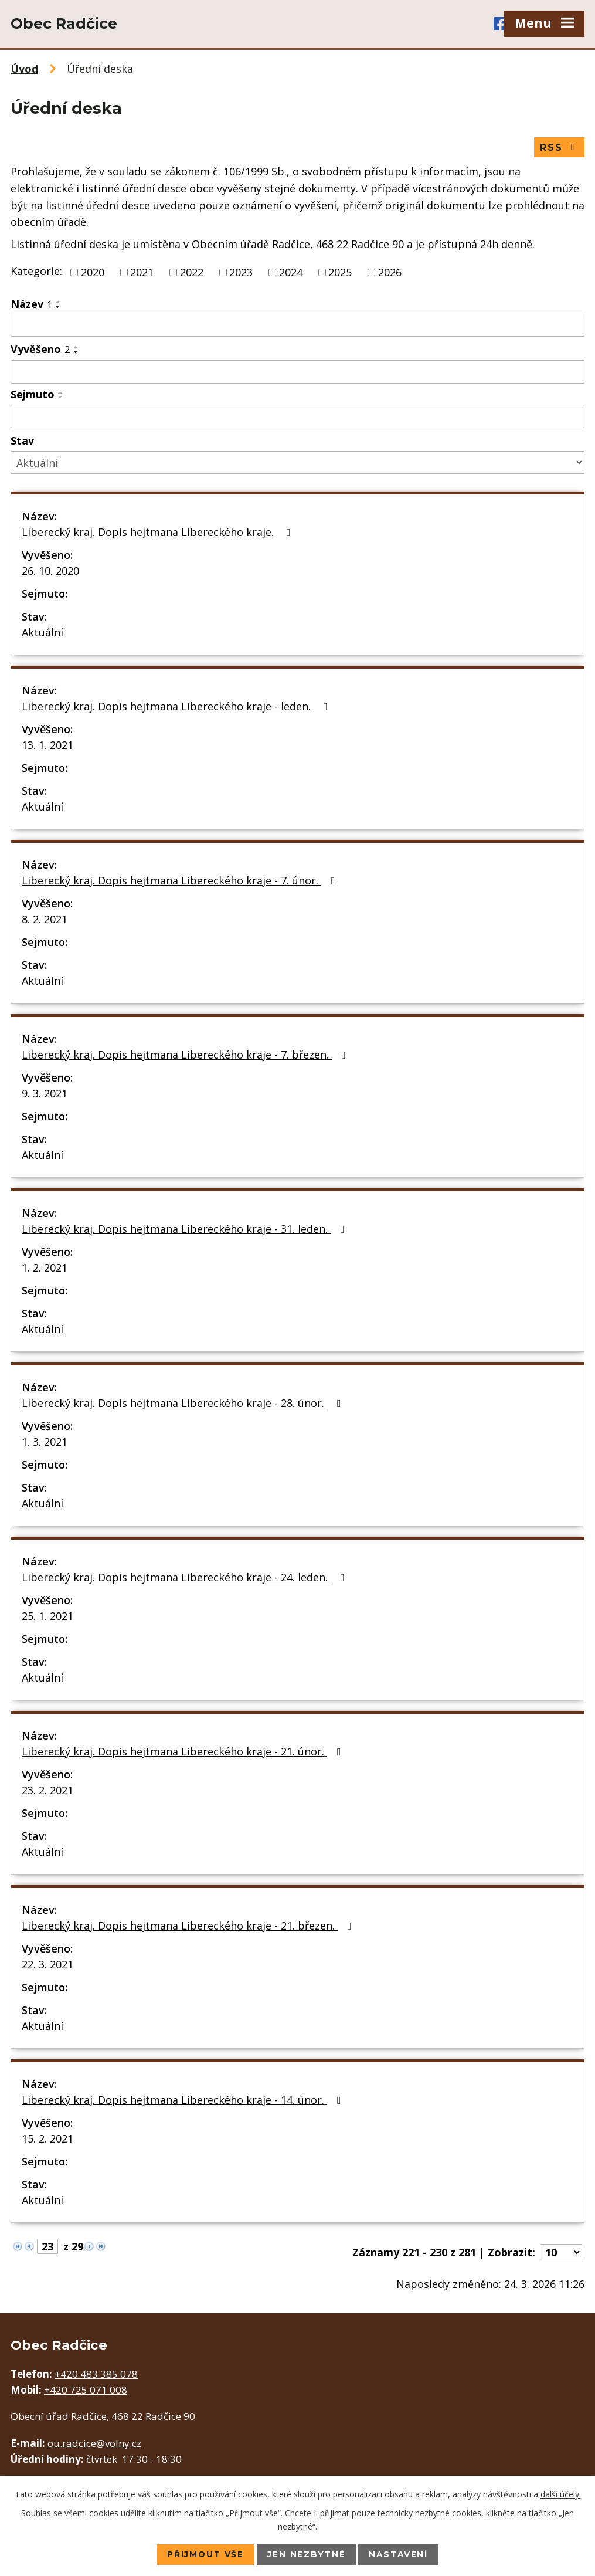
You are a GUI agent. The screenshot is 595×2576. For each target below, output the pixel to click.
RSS (559, 147)
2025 (340, 273)
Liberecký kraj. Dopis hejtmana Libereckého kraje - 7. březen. (186, 1055)
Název (31, 304)
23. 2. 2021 (47, 1791)
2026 (390, 273)
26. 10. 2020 (50, 571)
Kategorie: (36, 272)
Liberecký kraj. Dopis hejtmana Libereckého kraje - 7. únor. (181, 881)
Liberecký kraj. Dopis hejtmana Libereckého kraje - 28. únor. (184, 1404)
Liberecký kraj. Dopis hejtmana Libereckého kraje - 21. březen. (189, 1926)
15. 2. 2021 (47, 2139)
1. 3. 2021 (44, 1442)
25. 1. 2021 (47, 1616)
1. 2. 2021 (44, 1268)
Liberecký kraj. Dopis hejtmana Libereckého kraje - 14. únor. (184, 2100)
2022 (191, 273)
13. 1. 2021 (47, 745)
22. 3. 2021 (47, 1965)
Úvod (24, 69)
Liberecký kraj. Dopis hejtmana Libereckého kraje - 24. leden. (185, 1578)
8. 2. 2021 (44, 920)
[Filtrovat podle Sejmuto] (297, 417)
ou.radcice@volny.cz (94, 2443)
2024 (290, 273)
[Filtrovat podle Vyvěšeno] (297, 372)
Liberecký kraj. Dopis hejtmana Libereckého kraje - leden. (177, 707)
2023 (241, 273)
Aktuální (42, 633)
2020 (92, 273)
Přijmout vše (203, 2554)
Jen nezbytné (306, 2554)
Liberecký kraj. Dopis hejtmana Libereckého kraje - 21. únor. (184, 1752)
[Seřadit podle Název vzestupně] (58, 302)
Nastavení (400, 2554)
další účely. (560, 2493)
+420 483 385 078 (96, 2374)
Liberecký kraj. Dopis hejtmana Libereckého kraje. (158, 533)
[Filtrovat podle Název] (297, 326)
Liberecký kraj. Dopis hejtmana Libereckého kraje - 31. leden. (185, 1229)
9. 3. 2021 (44, 1094)
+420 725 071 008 (85, 2390)
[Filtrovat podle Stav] (297, 463)
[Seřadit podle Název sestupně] (58, 307)
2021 (142, 273)
